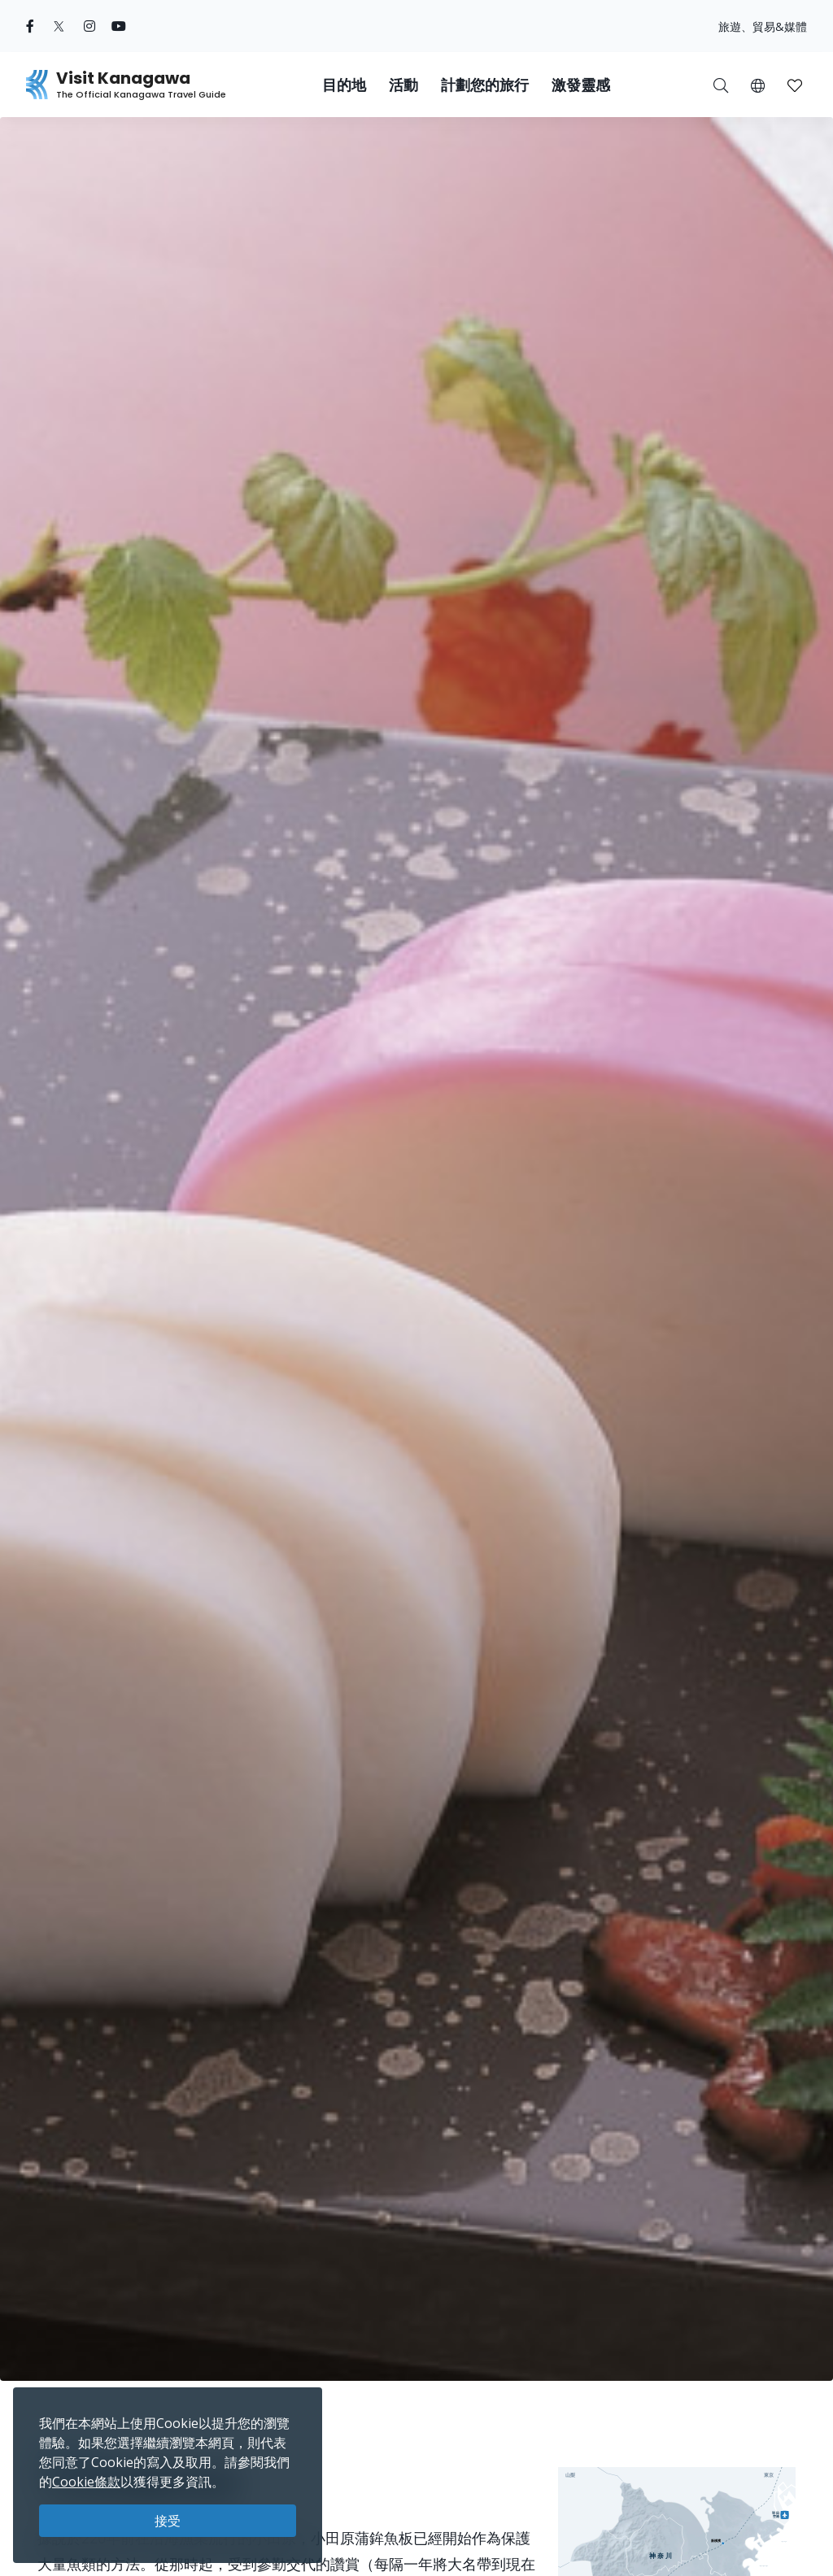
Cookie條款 (86, 2482)
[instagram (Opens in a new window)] (89, 26)
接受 (168, 2521)
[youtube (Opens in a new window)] (118, 26)
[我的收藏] (794, 84)
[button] (757, 84)
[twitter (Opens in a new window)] (59, 26)
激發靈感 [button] (581, 85)
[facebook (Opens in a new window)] (30, 26)
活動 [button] (403, 85)
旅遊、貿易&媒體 (762, 26)
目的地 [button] (344, 85)
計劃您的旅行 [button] (485, 85)
